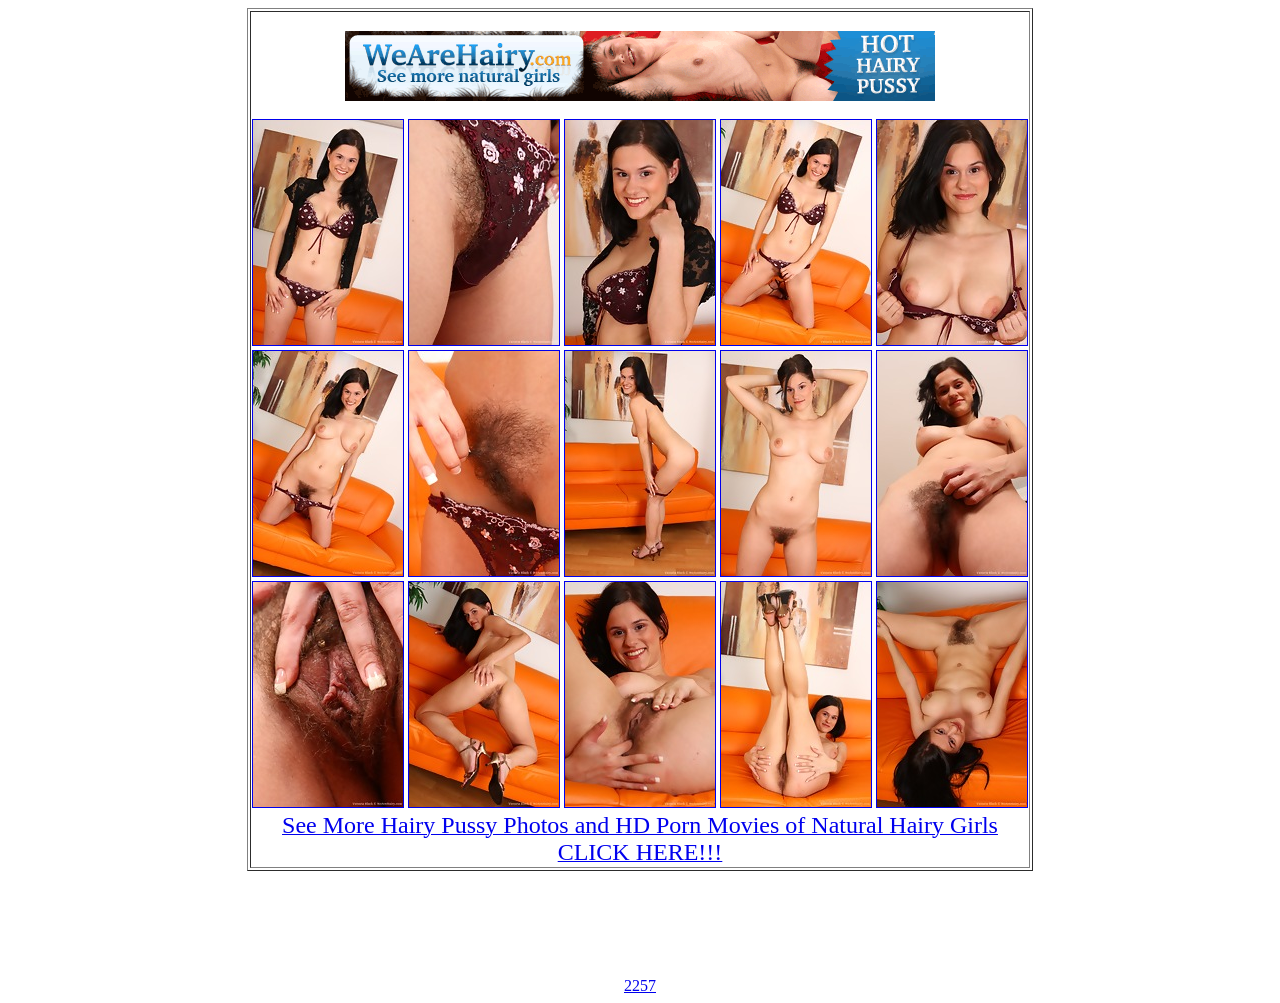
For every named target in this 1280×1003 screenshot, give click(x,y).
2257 (640, 985)
